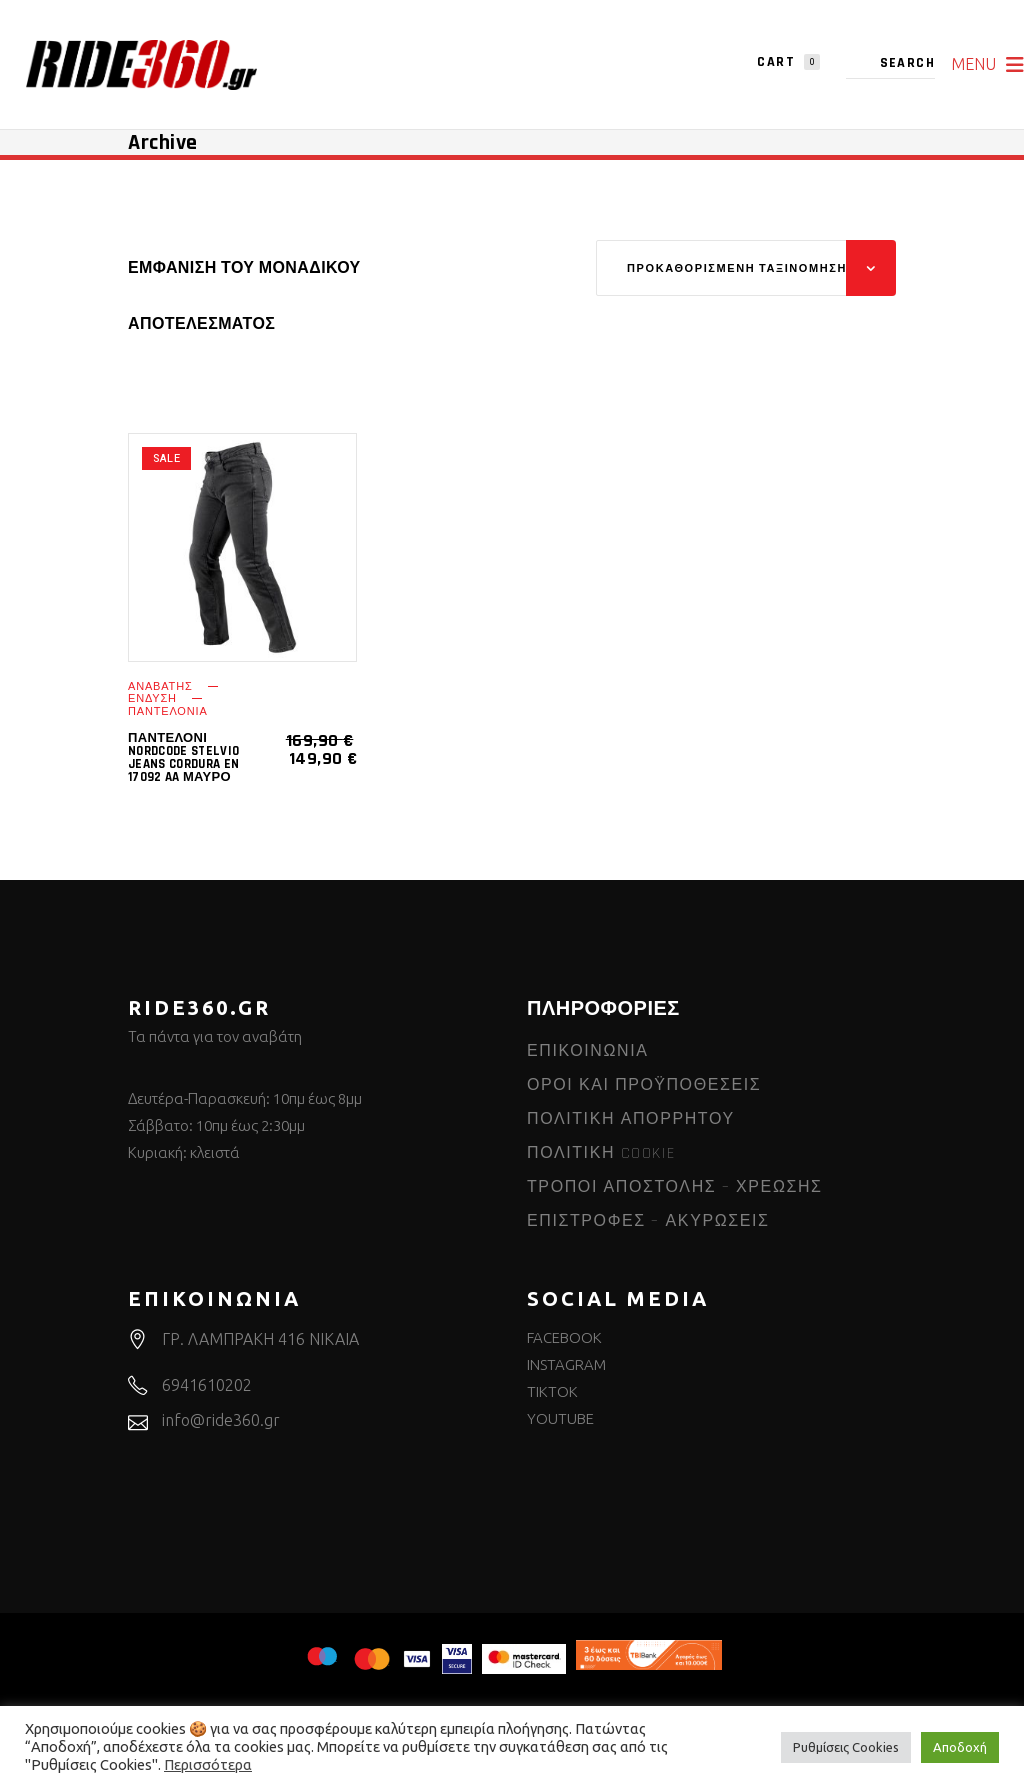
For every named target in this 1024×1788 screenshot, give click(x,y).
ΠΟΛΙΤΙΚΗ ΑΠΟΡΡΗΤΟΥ (631, 1119)
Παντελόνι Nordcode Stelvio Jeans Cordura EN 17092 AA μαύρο (183, 757)
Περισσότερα (208, 1764)
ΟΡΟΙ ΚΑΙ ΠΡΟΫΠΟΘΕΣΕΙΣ (644, 1085)
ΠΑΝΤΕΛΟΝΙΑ (168, 711)
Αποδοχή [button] (960, 1747)
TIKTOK (552, 1391)
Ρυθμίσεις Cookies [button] (846, 1747)
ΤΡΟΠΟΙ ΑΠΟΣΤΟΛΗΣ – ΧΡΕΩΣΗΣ (675, 1187)
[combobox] (746, 268)
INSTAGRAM (566, 1364)
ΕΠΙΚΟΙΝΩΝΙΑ (588, 1051)
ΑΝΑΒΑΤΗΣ (160, 686)
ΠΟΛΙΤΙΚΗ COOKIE (601, 1153)
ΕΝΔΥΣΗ (152, 698)
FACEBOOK (564, 1337)
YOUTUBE (560, 1418)
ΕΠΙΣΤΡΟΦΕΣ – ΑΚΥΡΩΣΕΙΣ (648, 1221)
